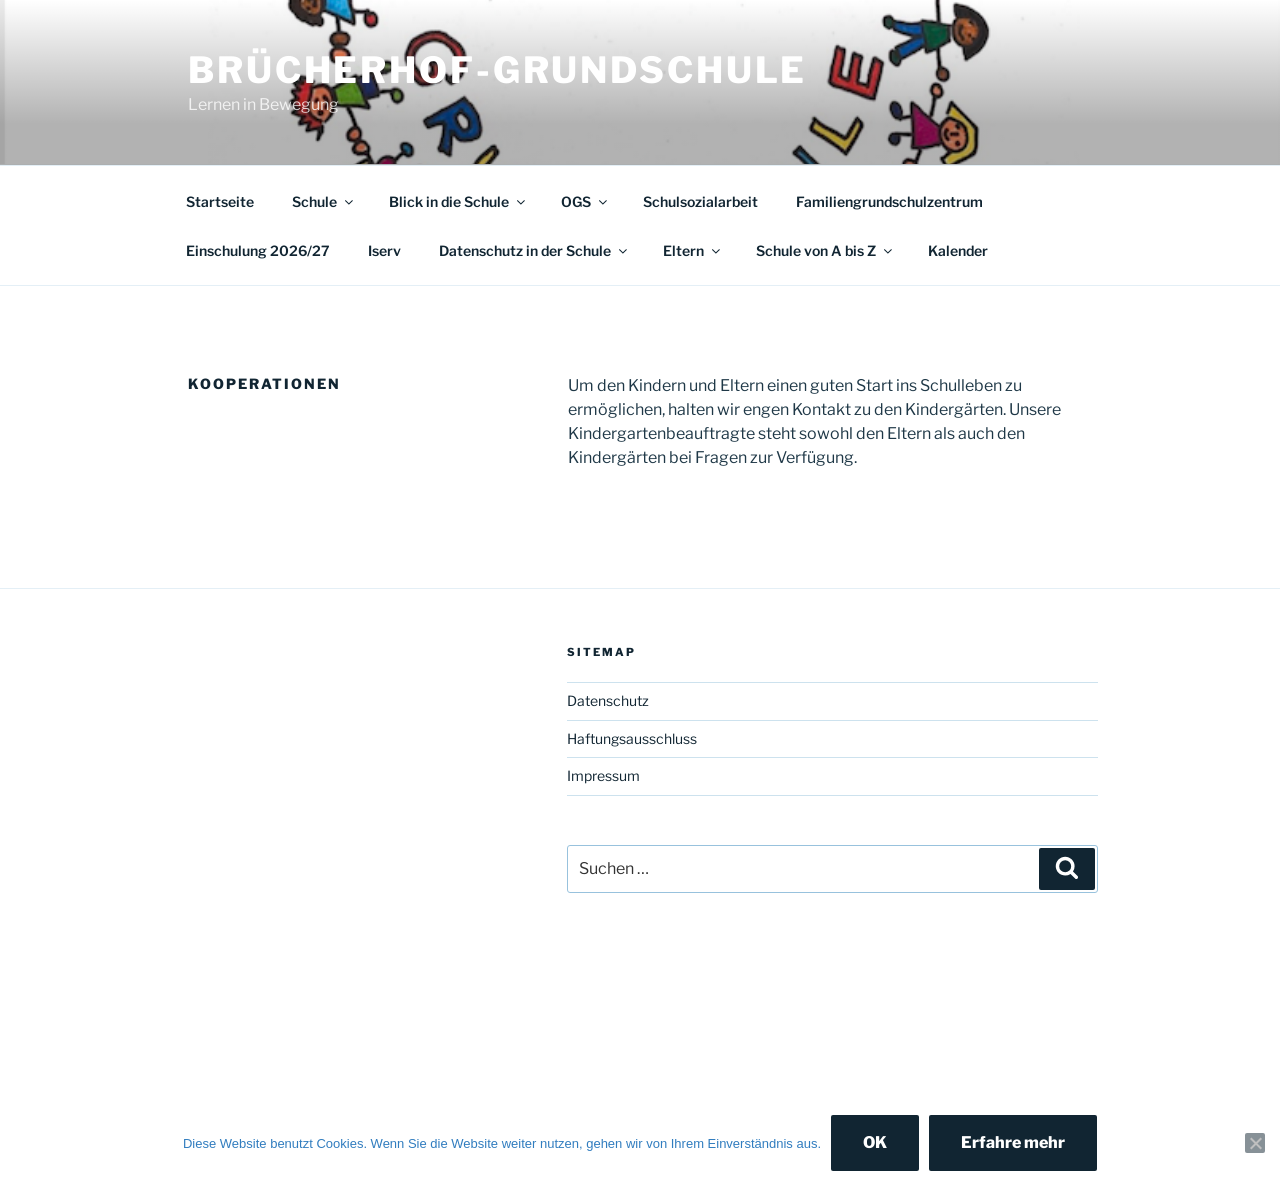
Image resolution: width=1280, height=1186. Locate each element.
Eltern (693, 250)
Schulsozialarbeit (700, 201)
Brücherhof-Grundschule (497, 70)
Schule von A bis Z (825, 250)
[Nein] (1255, 1143)
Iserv (384, 250)
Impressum (603, 775)
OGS (585, 201)
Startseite (220, 201)
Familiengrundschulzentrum (889, 201)
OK (875, 1142)
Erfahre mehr (1013, 1142)
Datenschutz (608, 700)
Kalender (958, 250)
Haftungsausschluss (632, 738)
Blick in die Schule (458, 201)
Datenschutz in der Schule (534, 250)
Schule (324, 201)
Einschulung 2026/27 (258, 250)
